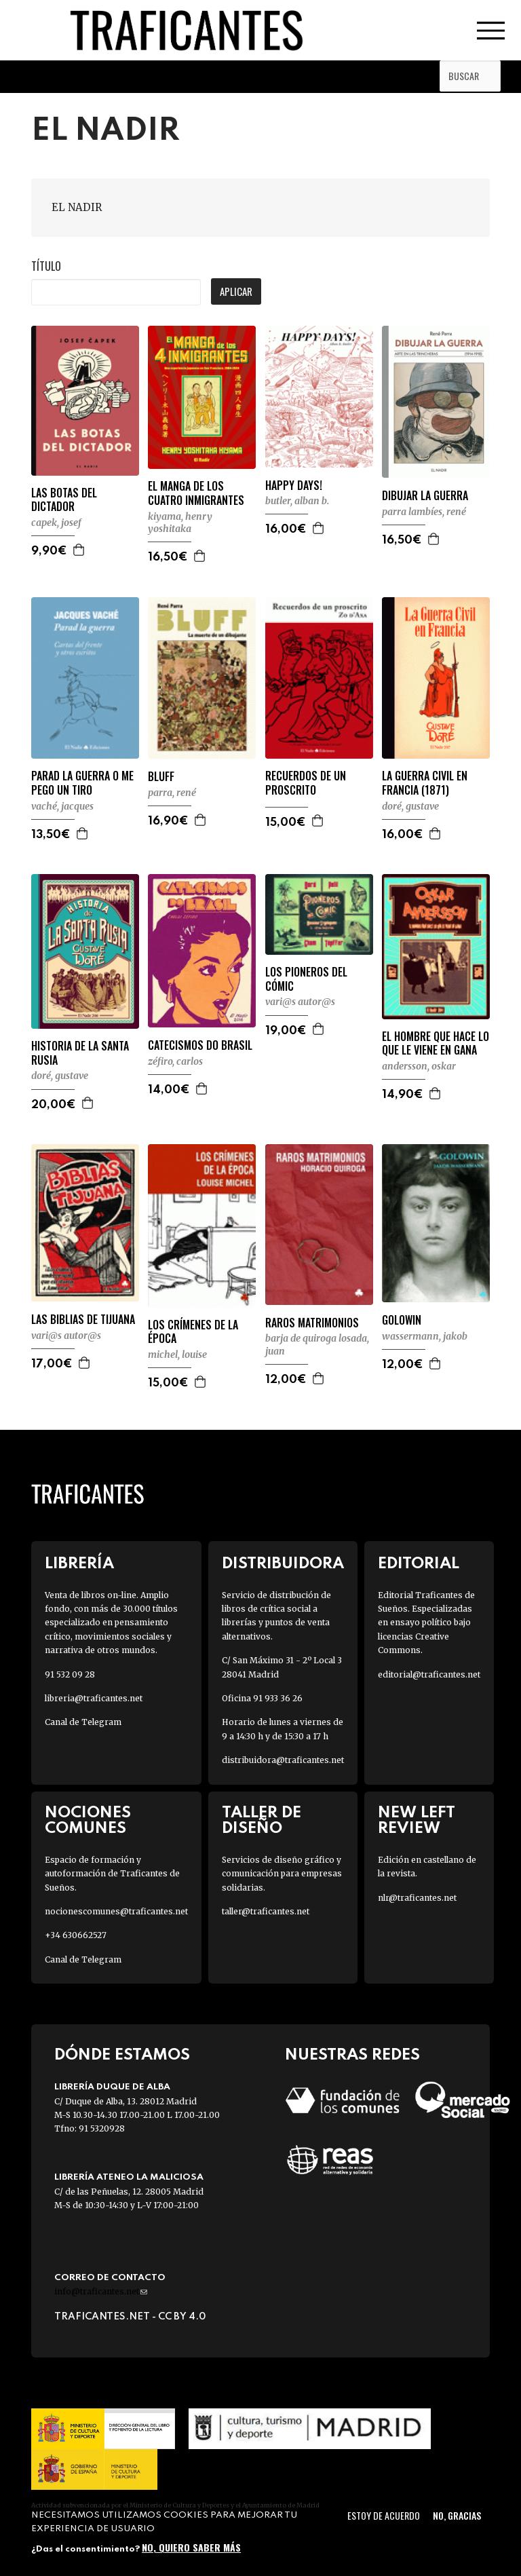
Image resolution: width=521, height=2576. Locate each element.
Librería (79, 1564)
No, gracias (457, 2515)
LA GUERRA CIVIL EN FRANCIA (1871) (424, 783)
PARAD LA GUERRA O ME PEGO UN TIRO (82, 783)
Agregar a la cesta (79, 550)
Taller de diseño (261, 1820)
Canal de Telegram (83, 1722)
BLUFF (161, 777)
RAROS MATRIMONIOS (312, 1323)
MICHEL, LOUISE (177, 1354)
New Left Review (416, 1820)
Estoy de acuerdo (383, 2515)
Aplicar (236, 291)
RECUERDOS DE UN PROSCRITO (305, 783)
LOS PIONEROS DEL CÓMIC (306, 979)
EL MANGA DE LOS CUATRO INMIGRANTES (196, 493)
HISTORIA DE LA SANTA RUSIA (80, 1053)
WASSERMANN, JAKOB (424, 1336)
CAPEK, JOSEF (56, 522)
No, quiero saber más (191, 2547)
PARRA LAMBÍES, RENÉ (424, 512)
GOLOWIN (401, 1320)
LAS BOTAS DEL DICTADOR (64, 500)
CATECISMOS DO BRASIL (200, 1045)
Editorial (418, 1564)
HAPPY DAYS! (293, 485)
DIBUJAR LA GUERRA (425, 496)
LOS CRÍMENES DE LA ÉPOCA (193, 1332)
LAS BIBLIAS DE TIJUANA (83, 1319)
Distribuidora (283, 1564)
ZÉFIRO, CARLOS (175, 1061)
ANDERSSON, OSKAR (419, 1066)
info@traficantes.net (100, 2291)
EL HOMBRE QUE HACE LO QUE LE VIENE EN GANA (435, 1043)
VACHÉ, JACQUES (62, 806)
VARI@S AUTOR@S (300, 1002)
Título (46, 266)
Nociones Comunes (88, 1820)
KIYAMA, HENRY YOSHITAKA (180, 522)
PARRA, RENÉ (172, 793)
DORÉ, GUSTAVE (410, 806)
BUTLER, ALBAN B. (297, 501)
